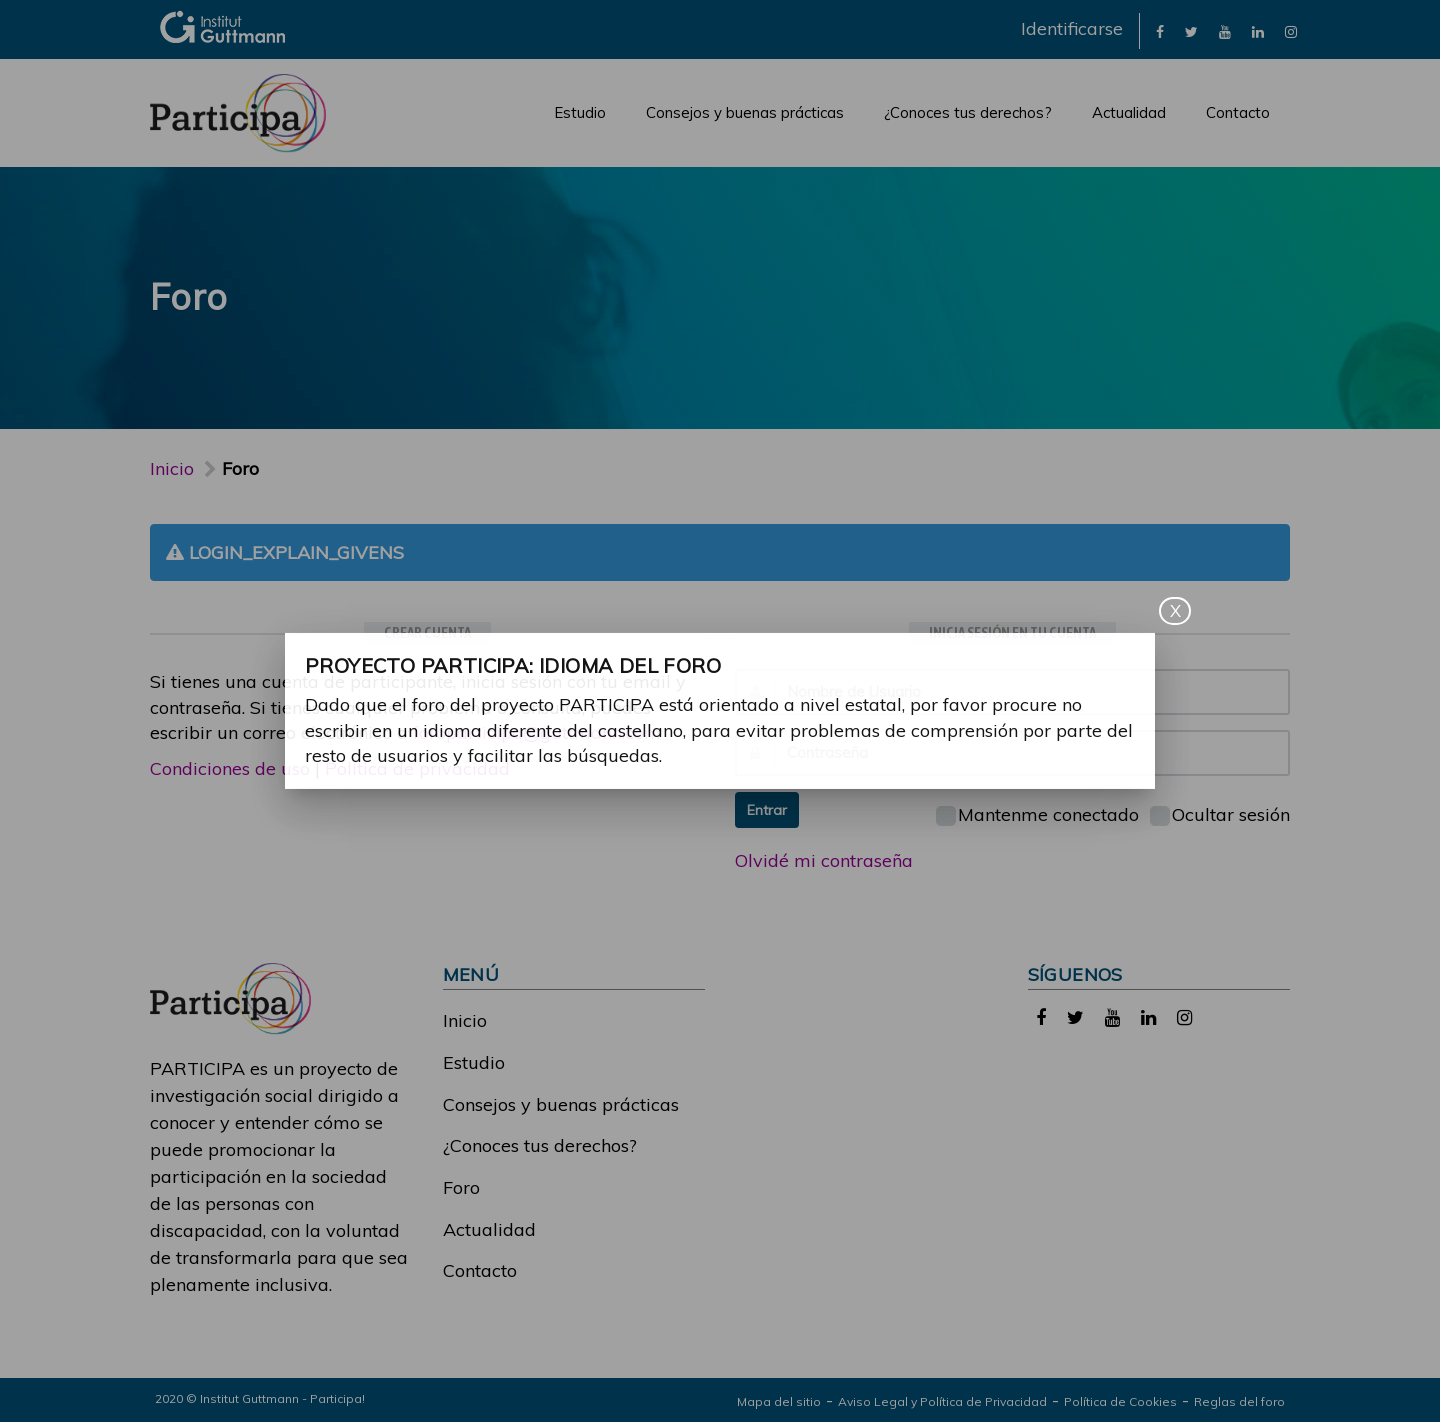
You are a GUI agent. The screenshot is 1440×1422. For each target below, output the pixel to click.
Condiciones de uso (230, 768)
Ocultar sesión (1220, 814)
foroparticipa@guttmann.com (537, 732)
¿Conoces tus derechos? (968, 112)
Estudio (580, 112)
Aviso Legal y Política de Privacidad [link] (942, 1401)
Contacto (1238, 112)
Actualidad (1129, 112)
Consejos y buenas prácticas (745, 112)
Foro (461, 1187)
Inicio (172, 468)
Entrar (767, 810)
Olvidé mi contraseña (824, 860)
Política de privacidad (417, 768)
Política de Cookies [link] (1120, 1401)
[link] (1160, 30)
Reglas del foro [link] (1239, 1401)
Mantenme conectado (1037, 814)
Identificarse (1072, 28)
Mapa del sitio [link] (779, 1401)
